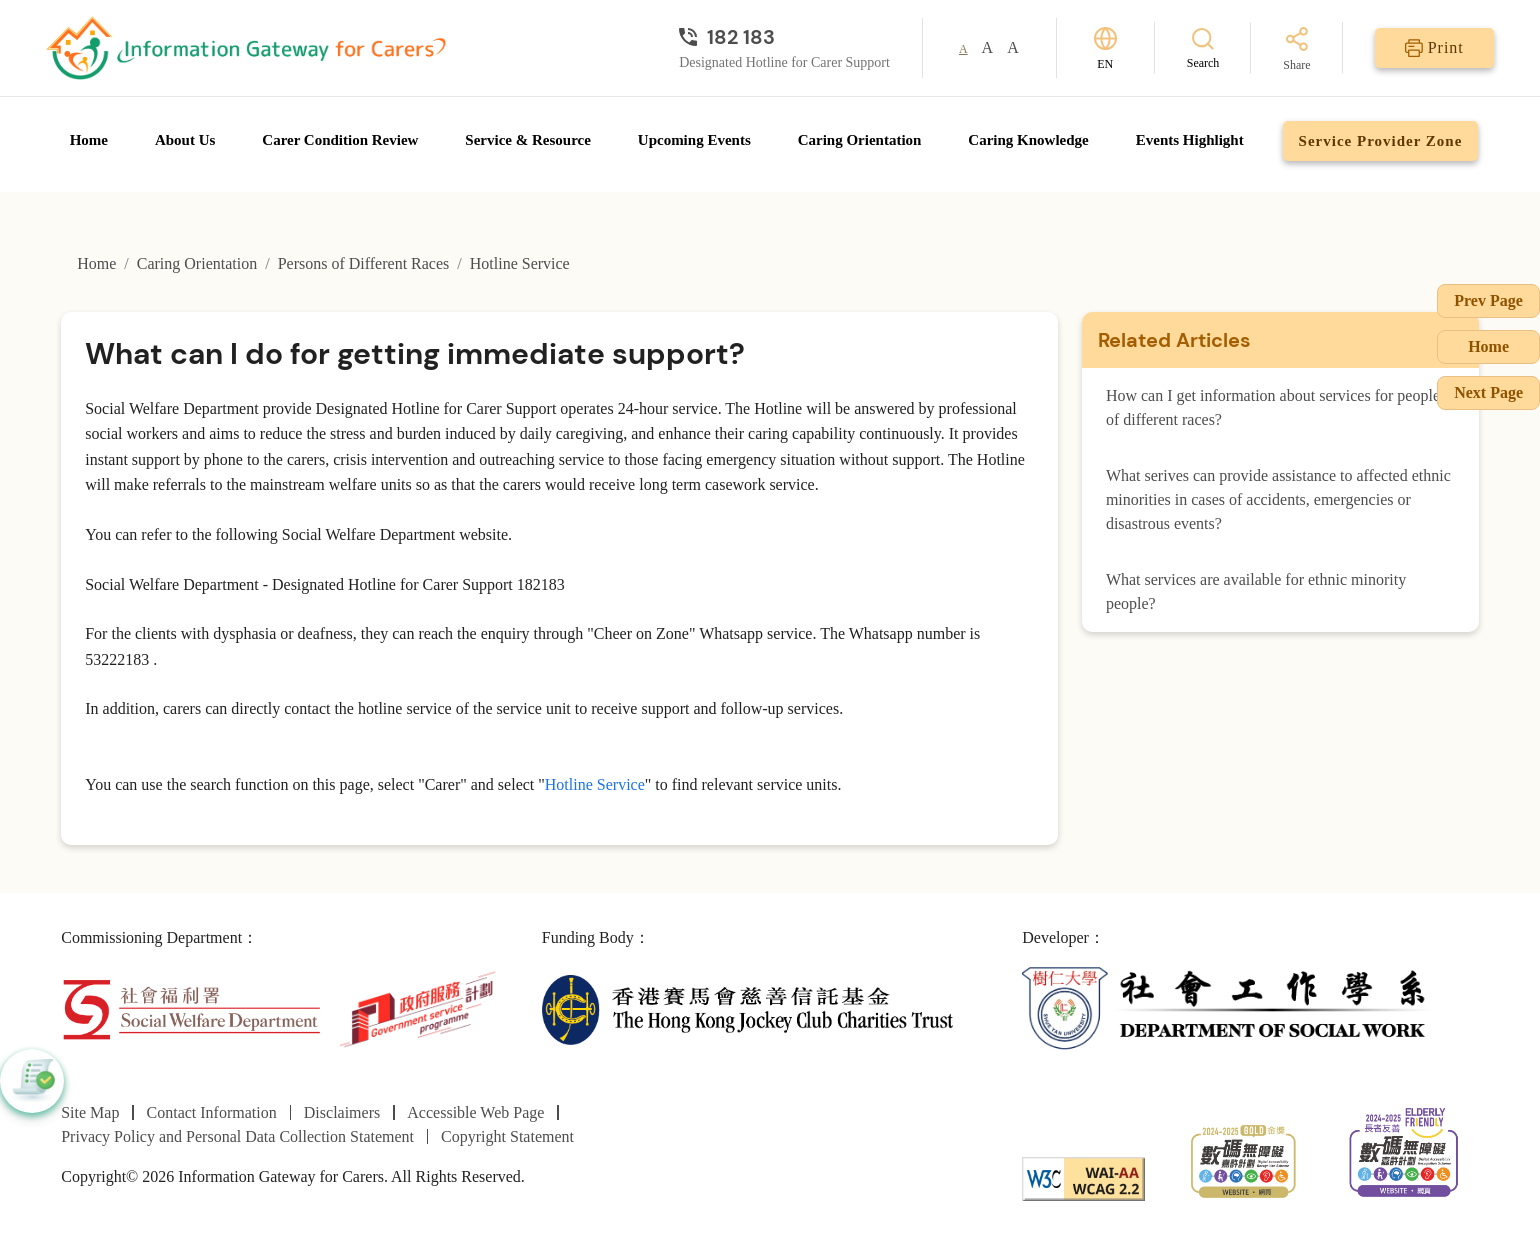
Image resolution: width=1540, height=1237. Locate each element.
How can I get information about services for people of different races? (1273, 407)
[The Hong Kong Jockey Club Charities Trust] (747, 1007)
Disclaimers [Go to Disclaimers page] (342, 1112)
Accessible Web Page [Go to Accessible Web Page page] (475, 1112)
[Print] (1434, 48)
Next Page (1488, 392)
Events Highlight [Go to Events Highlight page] (1190, 140)
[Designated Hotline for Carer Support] (784, 37)
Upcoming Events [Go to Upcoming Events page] (694, 140)
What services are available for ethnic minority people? (1256, 591)
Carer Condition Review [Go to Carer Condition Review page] (340, 140)
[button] (32, 1081)
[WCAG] (1083, 1177)
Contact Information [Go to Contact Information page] (212, 1112)
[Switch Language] (1105, 48)
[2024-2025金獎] (1243, 1159)
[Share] (1296, 50)
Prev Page (1488, 300)
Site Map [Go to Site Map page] (90, 1112)
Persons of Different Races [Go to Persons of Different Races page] (364, 263)
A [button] (963, 49)
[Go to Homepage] (246, 48)
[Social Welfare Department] (191, 1007)
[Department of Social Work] (1227, 1007)
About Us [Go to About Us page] (185, 140)
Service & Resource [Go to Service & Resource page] (528, 140)
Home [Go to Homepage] (89, 140)
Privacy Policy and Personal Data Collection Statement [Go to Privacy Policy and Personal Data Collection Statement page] (237, 1136)
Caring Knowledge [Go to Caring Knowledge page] (1028, 140)
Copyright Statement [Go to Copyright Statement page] (507, 1136)
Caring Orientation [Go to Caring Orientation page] (860, 140)
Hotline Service (595, 784)
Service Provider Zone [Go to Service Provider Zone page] (1381, 141)
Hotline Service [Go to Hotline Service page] (520, 263)
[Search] (1203, 47)
